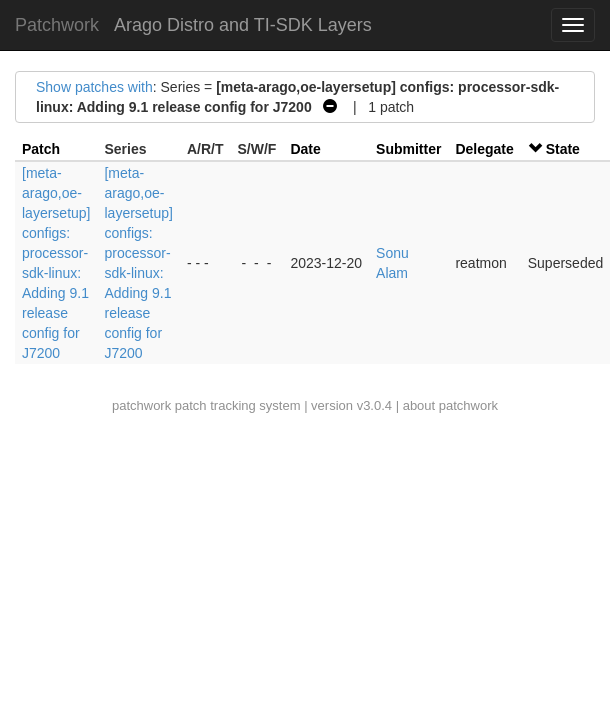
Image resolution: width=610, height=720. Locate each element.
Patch (41, 149)
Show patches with (94, 87)
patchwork (141, 405)
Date (305, 149)
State (563, 149)
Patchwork (57, 25)
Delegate (484, 149)
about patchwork (450, 405)
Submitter (408, 149)
